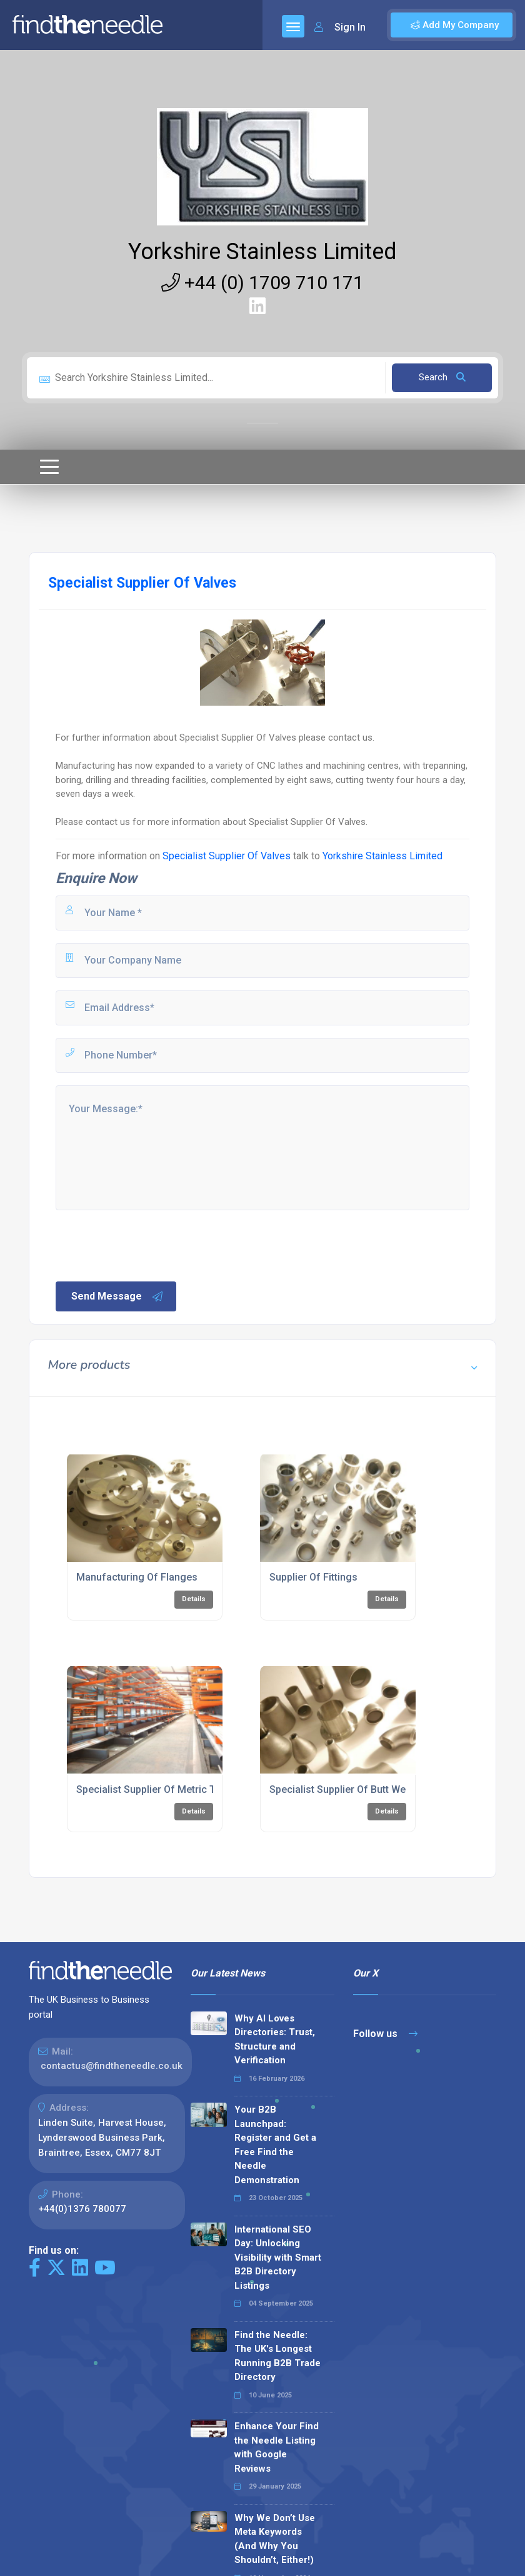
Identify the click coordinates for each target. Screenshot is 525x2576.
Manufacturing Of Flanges (137, 1577)
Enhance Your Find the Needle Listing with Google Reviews (276, 2447)
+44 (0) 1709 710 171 (262, 283)
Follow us (385, 2034)
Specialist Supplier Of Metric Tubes (157, 1789)
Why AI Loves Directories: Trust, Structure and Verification (274, 2039)
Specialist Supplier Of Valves (226, 856)
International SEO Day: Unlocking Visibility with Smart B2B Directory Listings (277, 2257)
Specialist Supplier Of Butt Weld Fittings (360, 1789)
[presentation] (149, 1244)
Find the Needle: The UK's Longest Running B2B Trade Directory (277, 2356)
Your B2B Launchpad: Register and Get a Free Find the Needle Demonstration (275, 2145)
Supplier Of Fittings (313, 1577)
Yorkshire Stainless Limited (262, 252)
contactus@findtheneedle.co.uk (111, 2065)
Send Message (117, 1296)
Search (442, 377)
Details (194, 1599)
